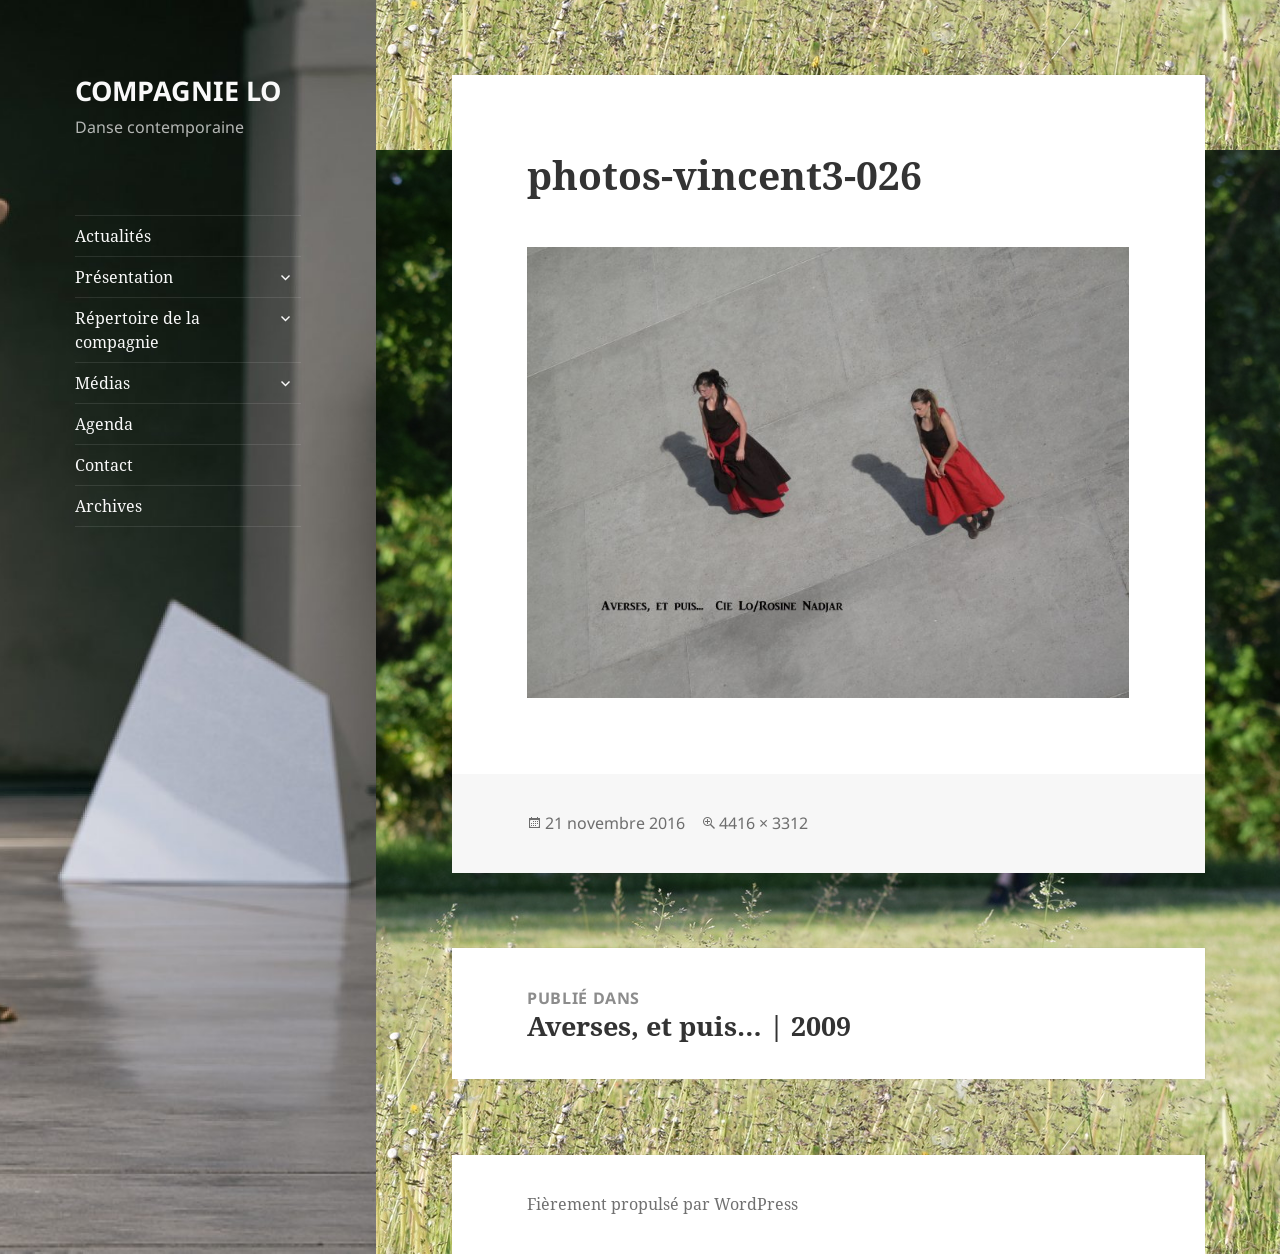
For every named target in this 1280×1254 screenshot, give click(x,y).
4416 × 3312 (763, 823)
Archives (108, 506)
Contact (104, 465)
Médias (102, 383)
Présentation (124, 277)
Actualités (113, 236)
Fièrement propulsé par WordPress (662, 1204)
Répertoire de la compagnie (137, 330)
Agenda (104, 424)
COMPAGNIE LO (178, 90)
